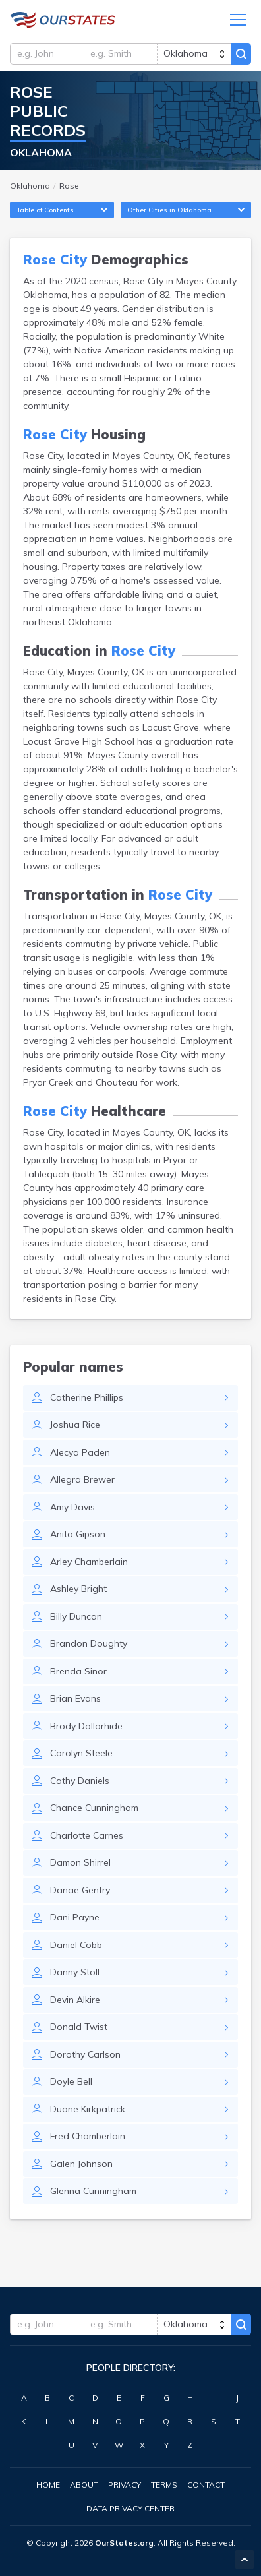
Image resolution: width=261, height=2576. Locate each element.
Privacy (124, 2485)
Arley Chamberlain (89, 1562)
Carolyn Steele (81, 1753)
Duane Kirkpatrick (87, 2109)
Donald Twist (78, 2027)
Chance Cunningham (94, 1808)
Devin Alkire (75, 2000)
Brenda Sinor (78, 1671)
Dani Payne (75, 1917)
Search (241, 54)
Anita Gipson (77, 1534)
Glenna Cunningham (93, 2191)
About (84, 2485)
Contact (206, 2485)
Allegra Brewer (82, 1479)
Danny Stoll (75, 1972)
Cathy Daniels (79, 1781)
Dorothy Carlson (85, 2054)
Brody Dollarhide (86, 1726)
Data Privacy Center (130, 2508)
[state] (194, 54)
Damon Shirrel (80, 1862)
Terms (164, 2485)
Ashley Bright (78, 1589)
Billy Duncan (76, 1616)
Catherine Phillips (86, 1397)
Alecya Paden (80, 1452)
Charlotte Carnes (86, 1835)
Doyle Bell (71, 2081)
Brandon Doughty (88, 1643)
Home (48, 2485)
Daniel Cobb (76, 1945)
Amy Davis (72, 1507)
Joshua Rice (75, 1424)
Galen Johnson (81, 2164)
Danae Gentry (80, 1890)
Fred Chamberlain (87, 2136)
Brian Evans (75, 1698)
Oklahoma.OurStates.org (62, 19)
